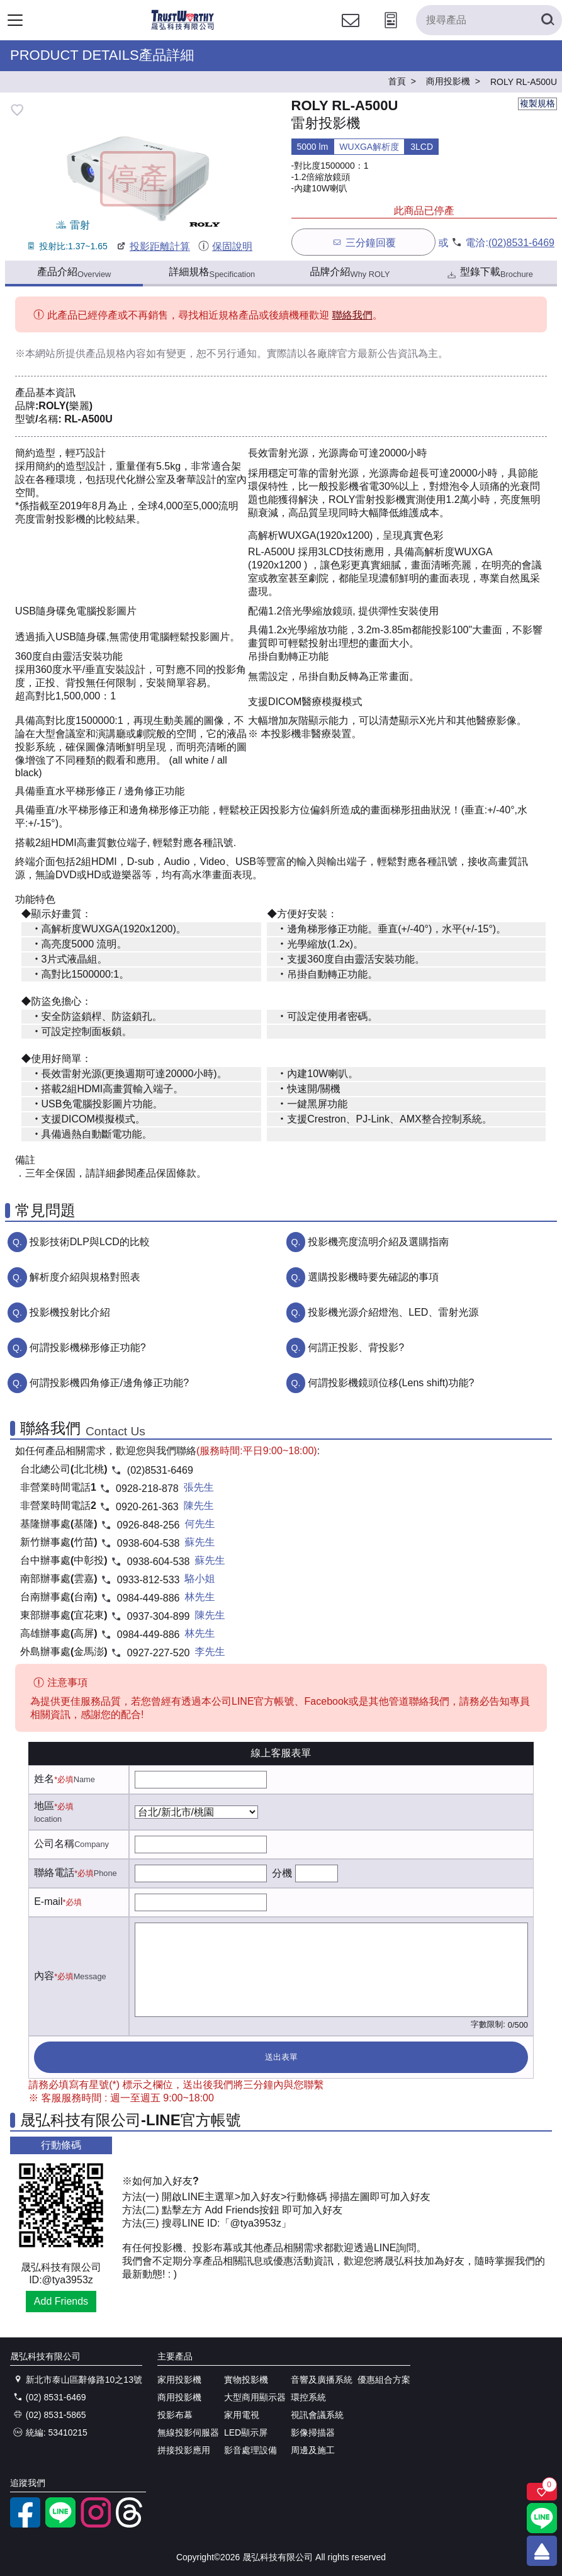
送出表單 (281, 2057)
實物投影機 (246, 2380)
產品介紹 (74, 272)
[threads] (131, 2524)
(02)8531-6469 (521, 242)
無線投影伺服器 (188, 2432)
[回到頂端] (542, 2551)
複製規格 (537, 103)
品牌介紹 (350, 272)
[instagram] (96, 2524)
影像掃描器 (313, 2432)
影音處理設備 (250, 2450)
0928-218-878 (147, 1488)
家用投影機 (179, 2380)
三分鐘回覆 (363, 242)
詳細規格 (212, 272)
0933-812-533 (148, 1579)
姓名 (44, 1778)
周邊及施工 (313, 2450)
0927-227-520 (158, 1652)
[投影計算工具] (391, 31)
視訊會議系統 (317, 2415)
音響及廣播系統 (321, 2380)
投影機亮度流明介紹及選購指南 (378, 1241)
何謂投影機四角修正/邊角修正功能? (109, 1382)
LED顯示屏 (245, 2432)
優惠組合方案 (383, 2380)
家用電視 (241, 2415)
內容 (44, 1975)
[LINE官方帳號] (60, 2524)
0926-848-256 (148, 1525)
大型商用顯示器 (255, 2397)
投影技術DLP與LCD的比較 (90, 1241)
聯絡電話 (54, 1872)
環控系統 (308, 2397)
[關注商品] (542, 2491)
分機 (282, 1873)
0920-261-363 (147, 1506)
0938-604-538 (148, 1543)
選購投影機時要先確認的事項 (373, 1277)
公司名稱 (54, 1843)
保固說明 (225, 246)
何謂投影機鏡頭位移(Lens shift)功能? (391, 1382)
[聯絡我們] (350, 31)
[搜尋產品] (489, 20)
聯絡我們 (352, 315)
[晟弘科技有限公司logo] (182, 28)
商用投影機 (179, 2397)
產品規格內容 (116, 353)
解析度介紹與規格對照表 (85, 1277)
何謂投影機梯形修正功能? (88, 1347)
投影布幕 (175, 2415)
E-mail (48, 1901)
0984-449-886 (148, 1598)
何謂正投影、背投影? (356, 1347)
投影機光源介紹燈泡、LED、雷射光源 (393, 1312)
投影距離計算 (152, 246)
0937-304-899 (158, 1616)
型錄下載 (489, 273)
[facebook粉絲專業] (25, 2524)
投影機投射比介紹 (70, 1312)
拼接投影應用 (183, 2450)
